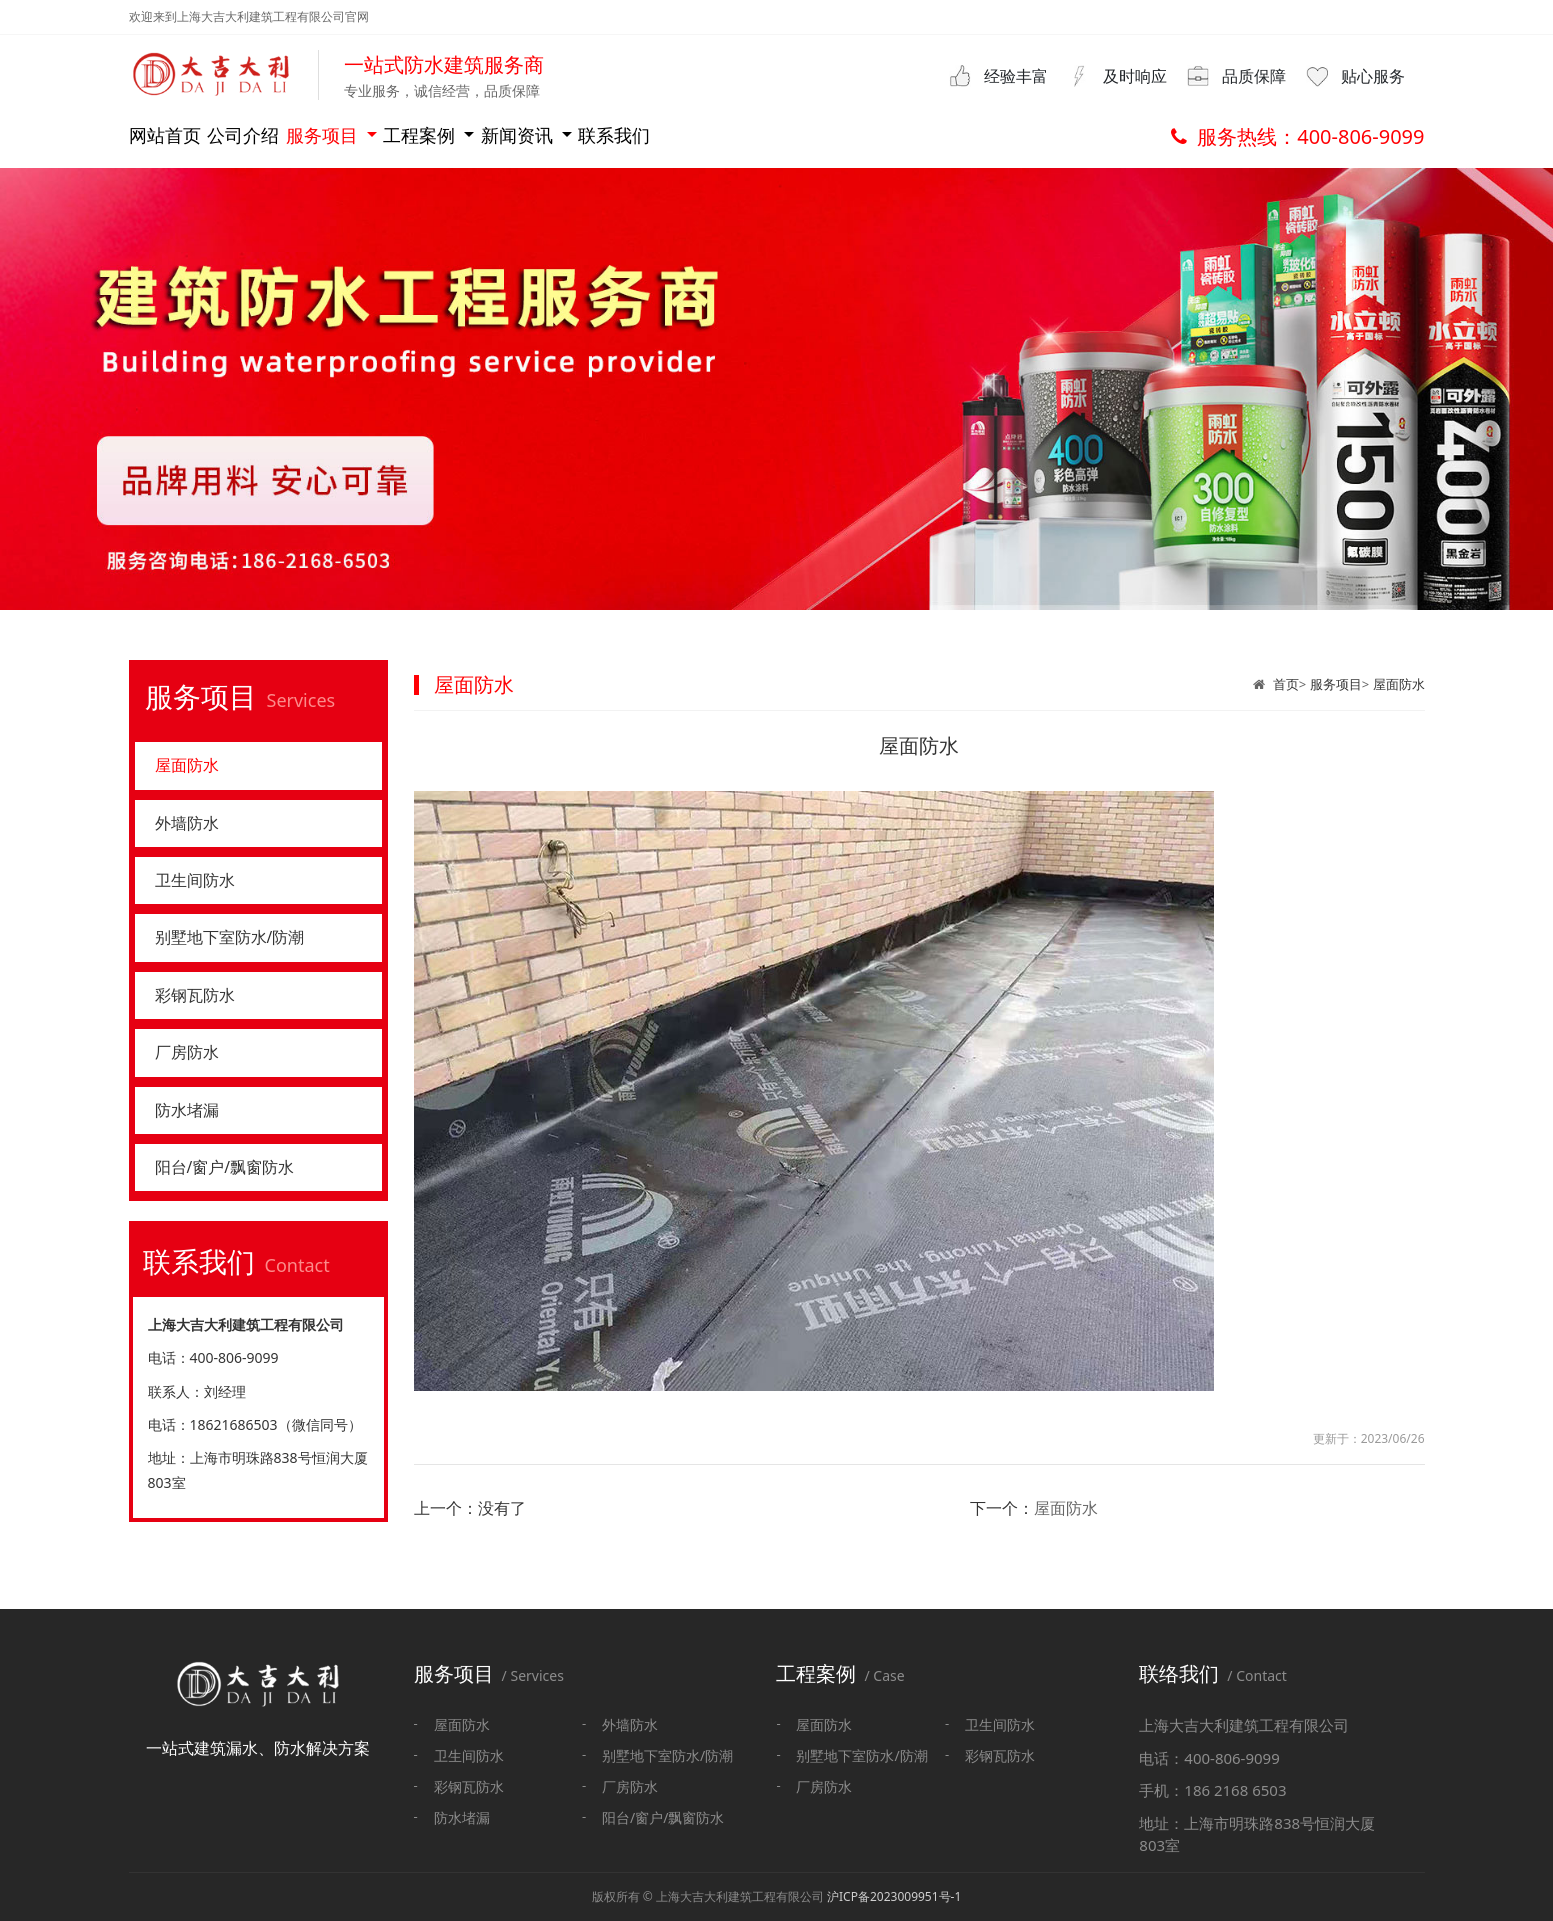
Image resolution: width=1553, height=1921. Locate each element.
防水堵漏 (191, 1133)
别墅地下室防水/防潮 (239, 950)
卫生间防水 (200, 889)
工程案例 (608, 135)
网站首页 (173, 135)
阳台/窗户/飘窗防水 (233, 1194)
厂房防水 (191, 1072)
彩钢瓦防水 (200, 1011)
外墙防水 (191, 828)
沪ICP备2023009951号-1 (894, 1896)
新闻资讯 (765, 135)
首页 (1286, 684)
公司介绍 (311, 135)
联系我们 (920, 135)
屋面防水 (1399, 684)
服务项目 (451, 135)
